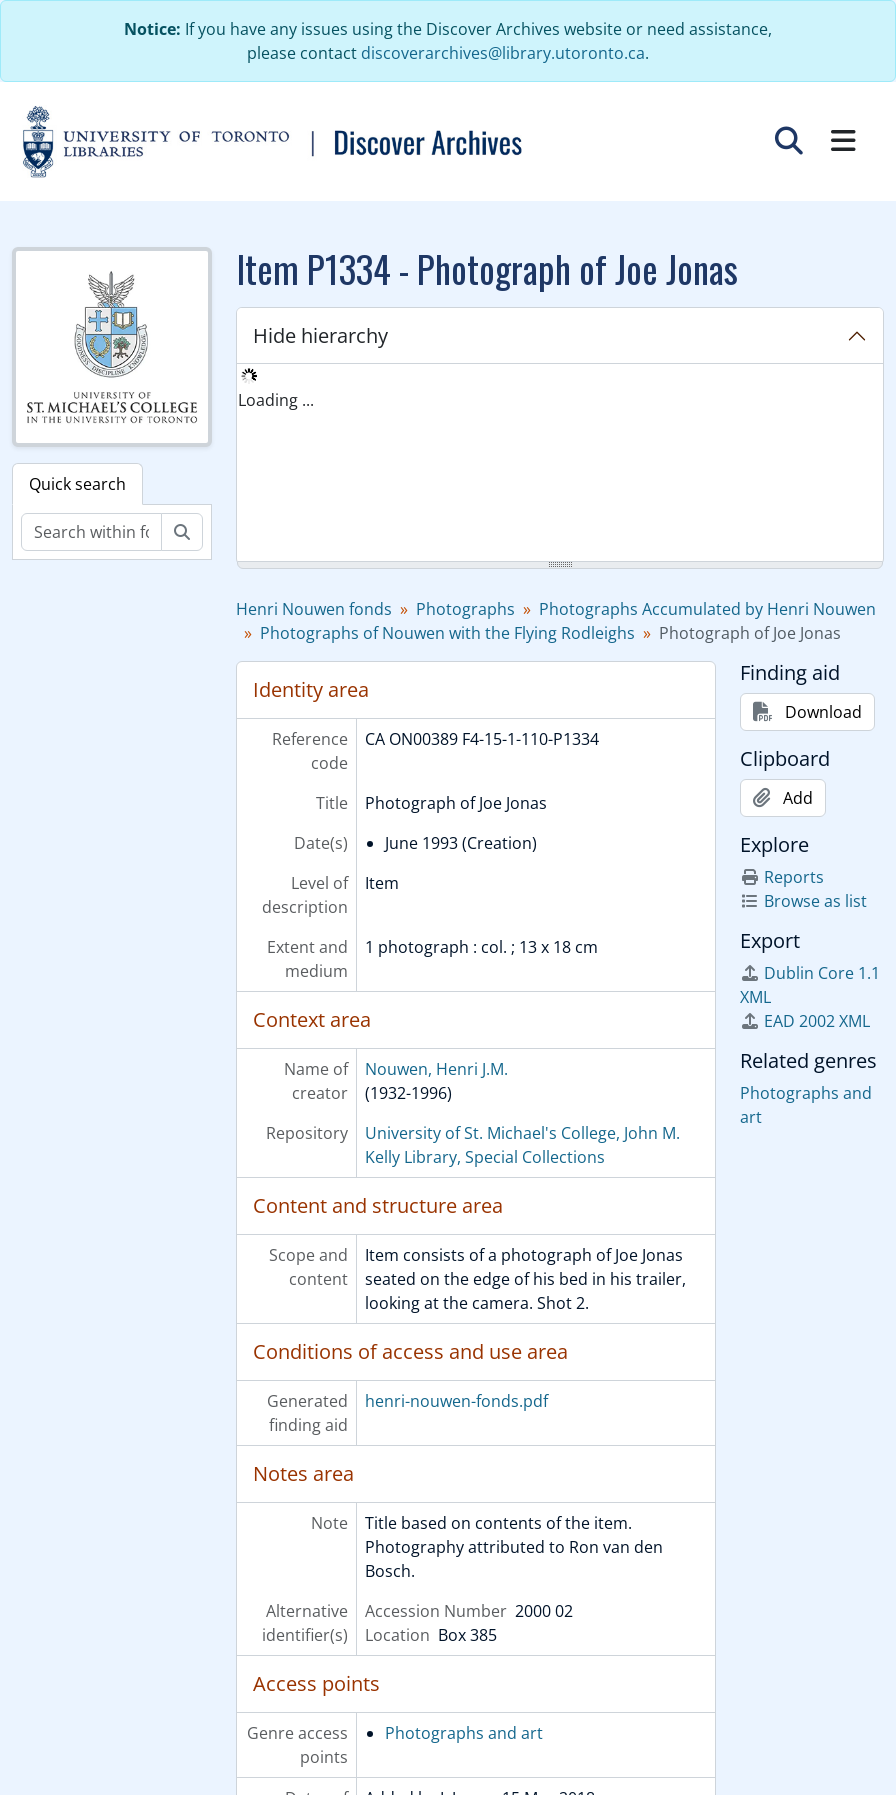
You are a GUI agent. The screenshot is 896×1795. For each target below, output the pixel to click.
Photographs (465, 609)
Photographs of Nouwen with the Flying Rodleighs (447, 633)
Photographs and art (464, 1733)
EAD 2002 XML (805, 1021)
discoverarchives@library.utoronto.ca (503, 53)
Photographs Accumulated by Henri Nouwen (707, 609)
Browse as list (803, 901)
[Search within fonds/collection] (91, 532)
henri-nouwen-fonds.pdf (456, 1401)
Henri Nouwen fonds (314, 609)
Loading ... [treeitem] (276, 400)
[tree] (560, 464)
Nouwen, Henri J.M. (436, 1069)
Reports (782, 877)
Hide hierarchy (320, 335)
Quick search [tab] (77, 484)
